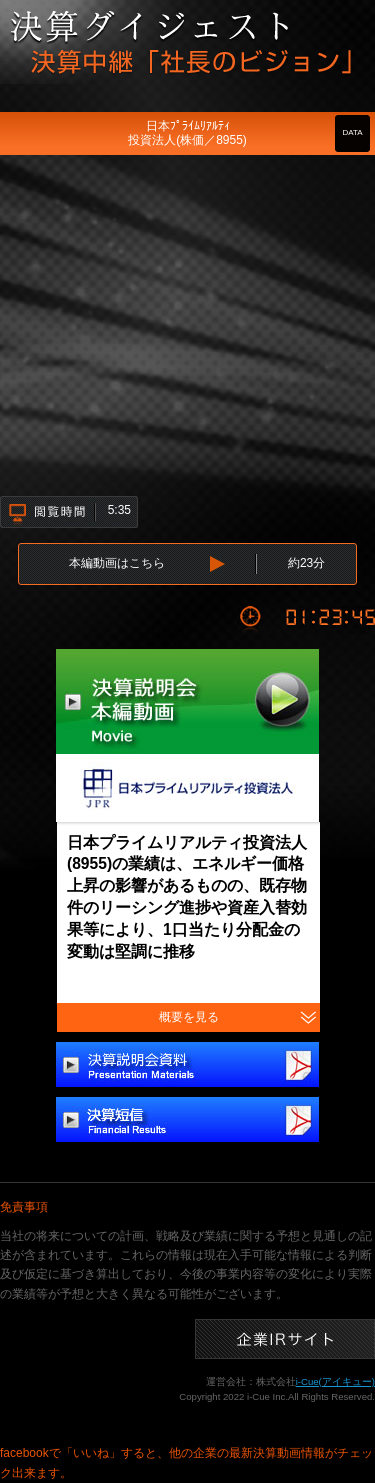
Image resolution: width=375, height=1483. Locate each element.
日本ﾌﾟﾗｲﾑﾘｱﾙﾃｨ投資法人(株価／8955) (187, 133)
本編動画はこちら (117, 563)
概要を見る (189, 1017)
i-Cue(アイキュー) (335, 1381)
